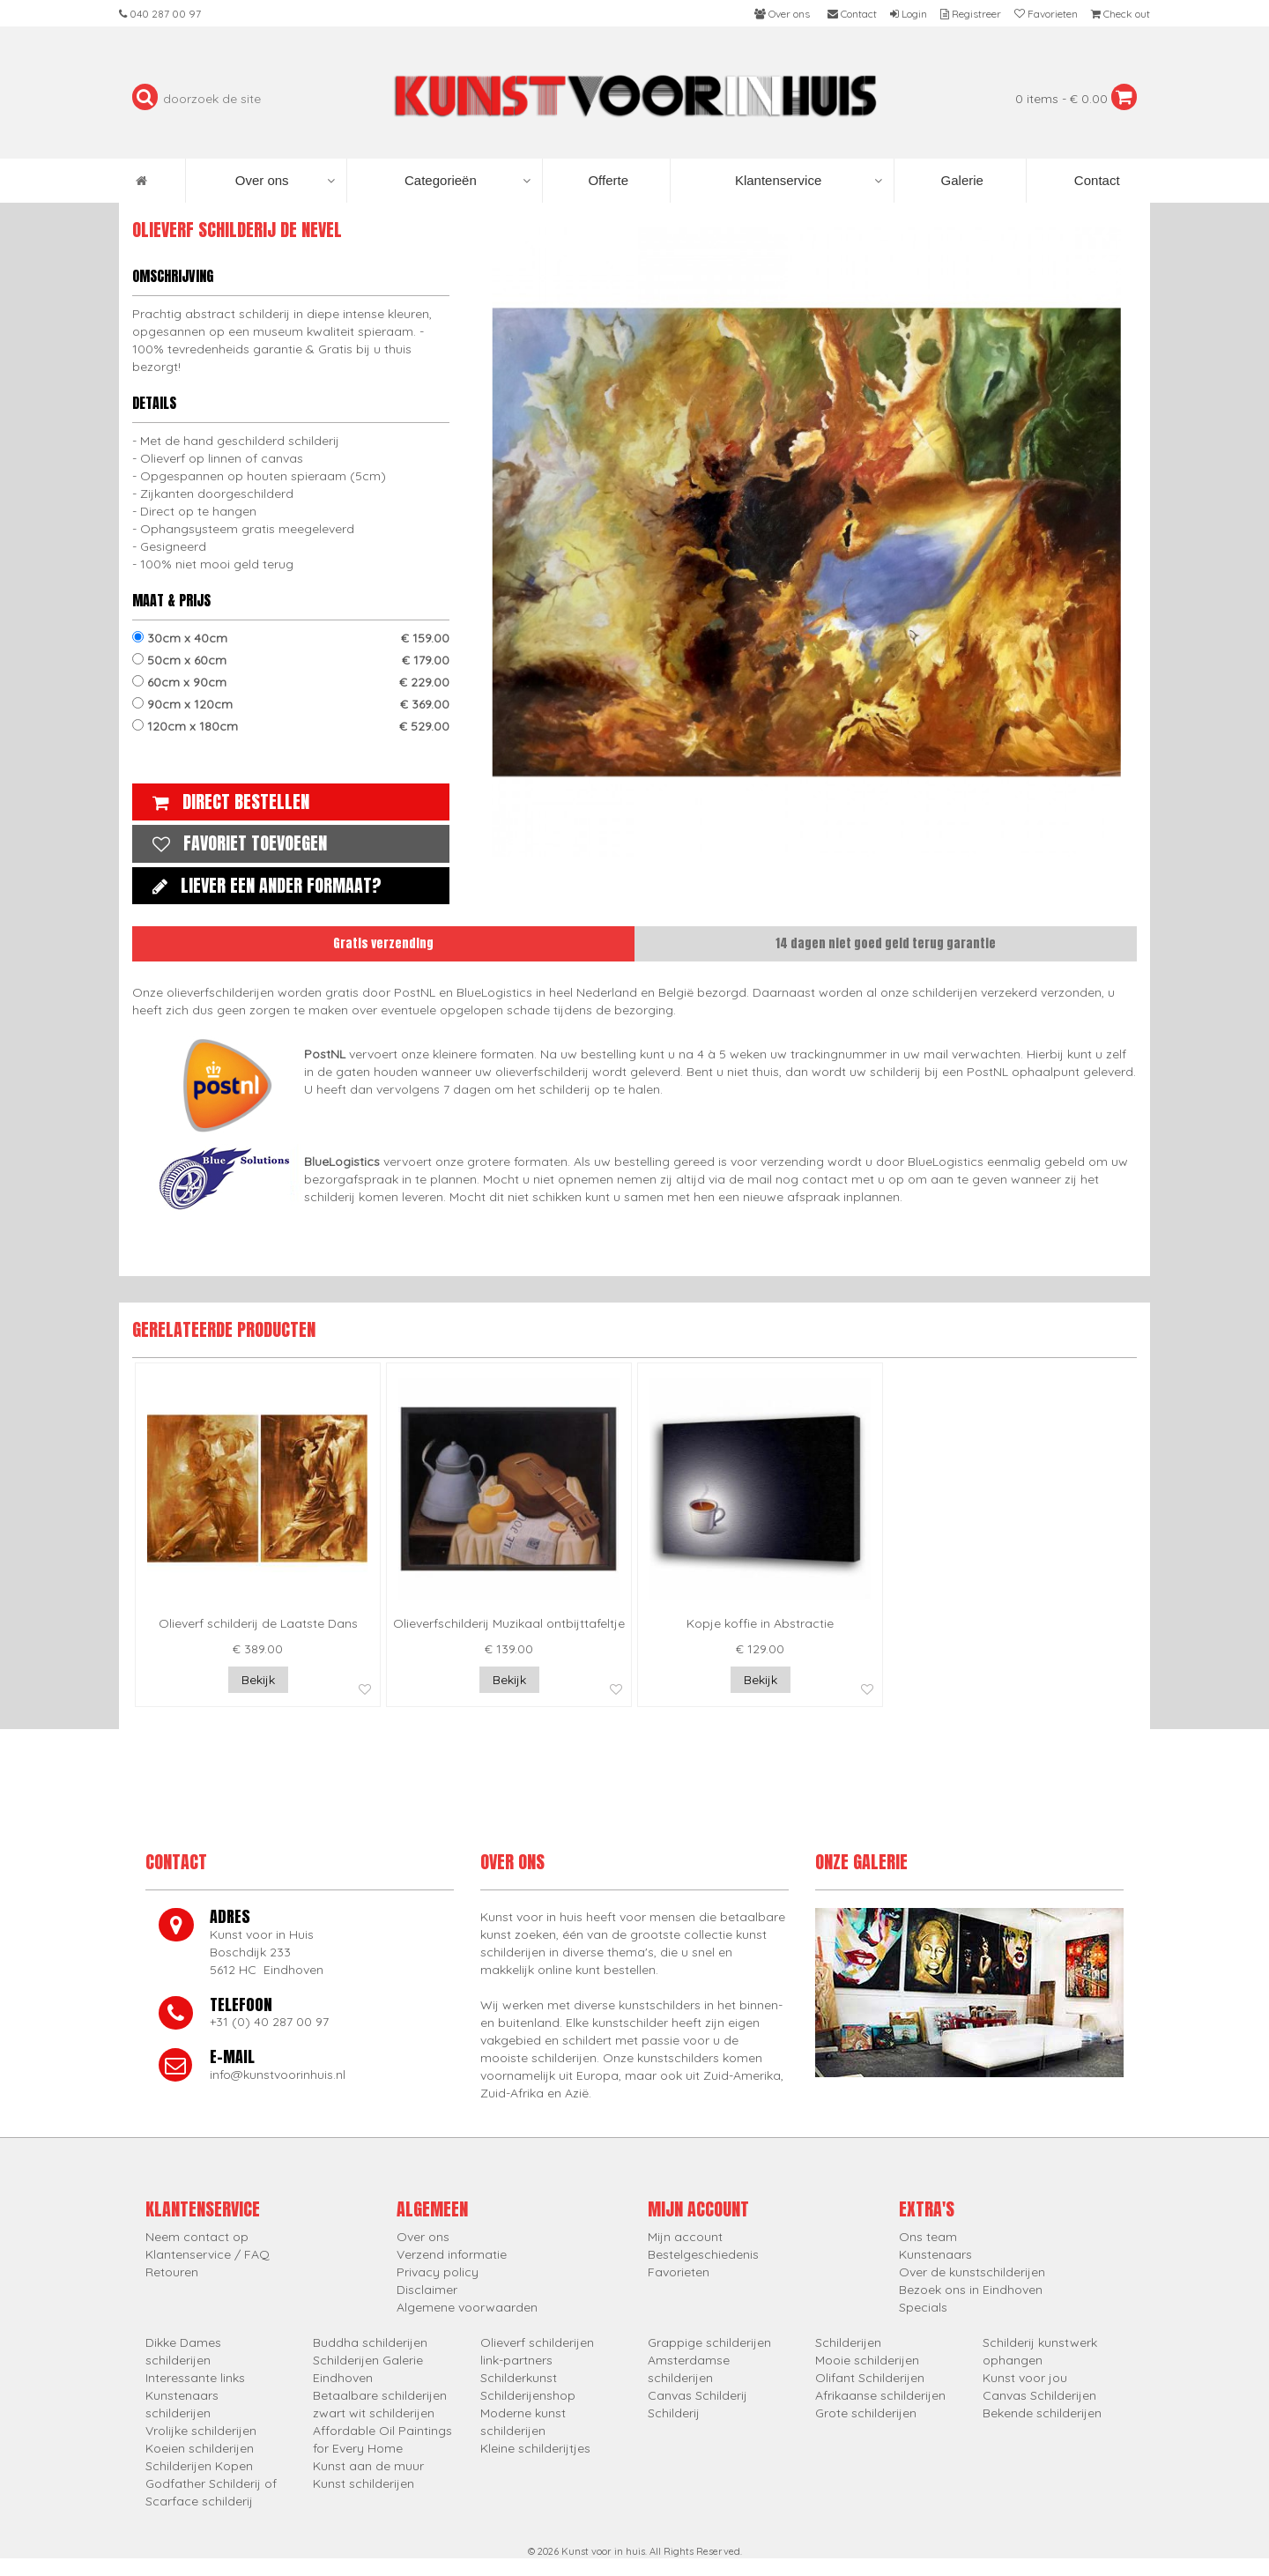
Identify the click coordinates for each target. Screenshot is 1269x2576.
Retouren (171, 2272)
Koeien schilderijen (199, 2448)
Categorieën (467, 181)
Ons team (928, 2237)
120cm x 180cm (290, 726)
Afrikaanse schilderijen (880, 2395)
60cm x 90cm (290, 682)
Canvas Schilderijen (1039, 2395)
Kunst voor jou (1025, 2378)
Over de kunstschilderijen (972, 2272)
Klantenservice (808, 181)
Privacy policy (438, 2272)
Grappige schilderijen (709, 2342)
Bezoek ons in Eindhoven (971, 2290)
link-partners (516, 2360)
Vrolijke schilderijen (200, 2431)
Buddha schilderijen (370, 2342)
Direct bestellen (226, 801)
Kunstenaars (935, 2254)
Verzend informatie (452, 2254)
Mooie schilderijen (867, 2360)
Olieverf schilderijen (537, 2342)
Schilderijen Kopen (199, 2466)
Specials (923, 2307)
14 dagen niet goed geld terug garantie (886, 943)
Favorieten (678, 2272)
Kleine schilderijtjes (535, 2448)
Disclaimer (427, 2290)
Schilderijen (848, 2342)
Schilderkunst (518, 2378)
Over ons (285, 181)
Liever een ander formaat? (263, 885)
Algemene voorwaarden (467, 2307)
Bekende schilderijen (1042, 2413)
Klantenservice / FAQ (207, 2254)
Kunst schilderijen (363, 2483)
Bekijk (258, 1680)
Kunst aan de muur (368, 2466)
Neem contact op (197, 2237)
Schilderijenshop (527, 2395)
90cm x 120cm (290, 704)
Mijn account (685, 2237)
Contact (1095, 180)
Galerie (960, 180)
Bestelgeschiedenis (703, 2254)
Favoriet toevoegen (235, 843)
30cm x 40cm (290, 638)
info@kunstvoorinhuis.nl (277, 2074)
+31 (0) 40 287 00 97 (269, 2022)
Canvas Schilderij (697, 2395)
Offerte (606, 180)
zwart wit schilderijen (373, 2413)
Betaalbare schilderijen (380, 2395)
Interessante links (195, 2378)
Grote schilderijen (865, 2413)
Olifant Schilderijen (869, 2378)
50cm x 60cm (290, 660)
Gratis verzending (383, 943)
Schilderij (674, 2413)
